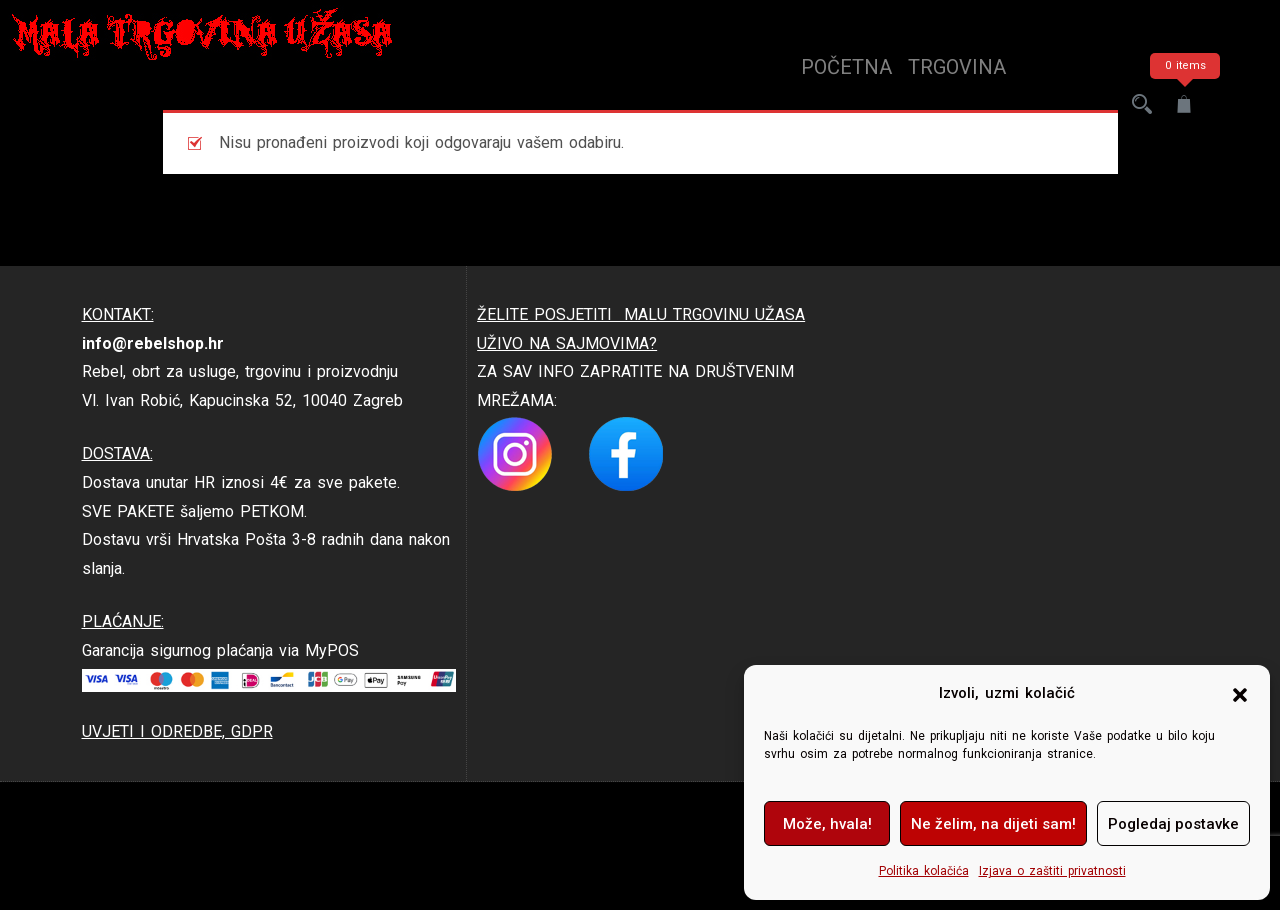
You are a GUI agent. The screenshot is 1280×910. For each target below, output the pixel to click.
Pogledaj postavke (1173, 824)
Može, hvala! (827, 824)
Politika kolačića (924, 871)
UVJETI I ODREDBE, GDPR (177, 731)
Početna (846, 67)
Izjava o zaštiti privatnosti (1052, 871)
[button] (1240, 694)
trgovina (957, 67)
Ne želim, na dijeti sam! (993, 824)
